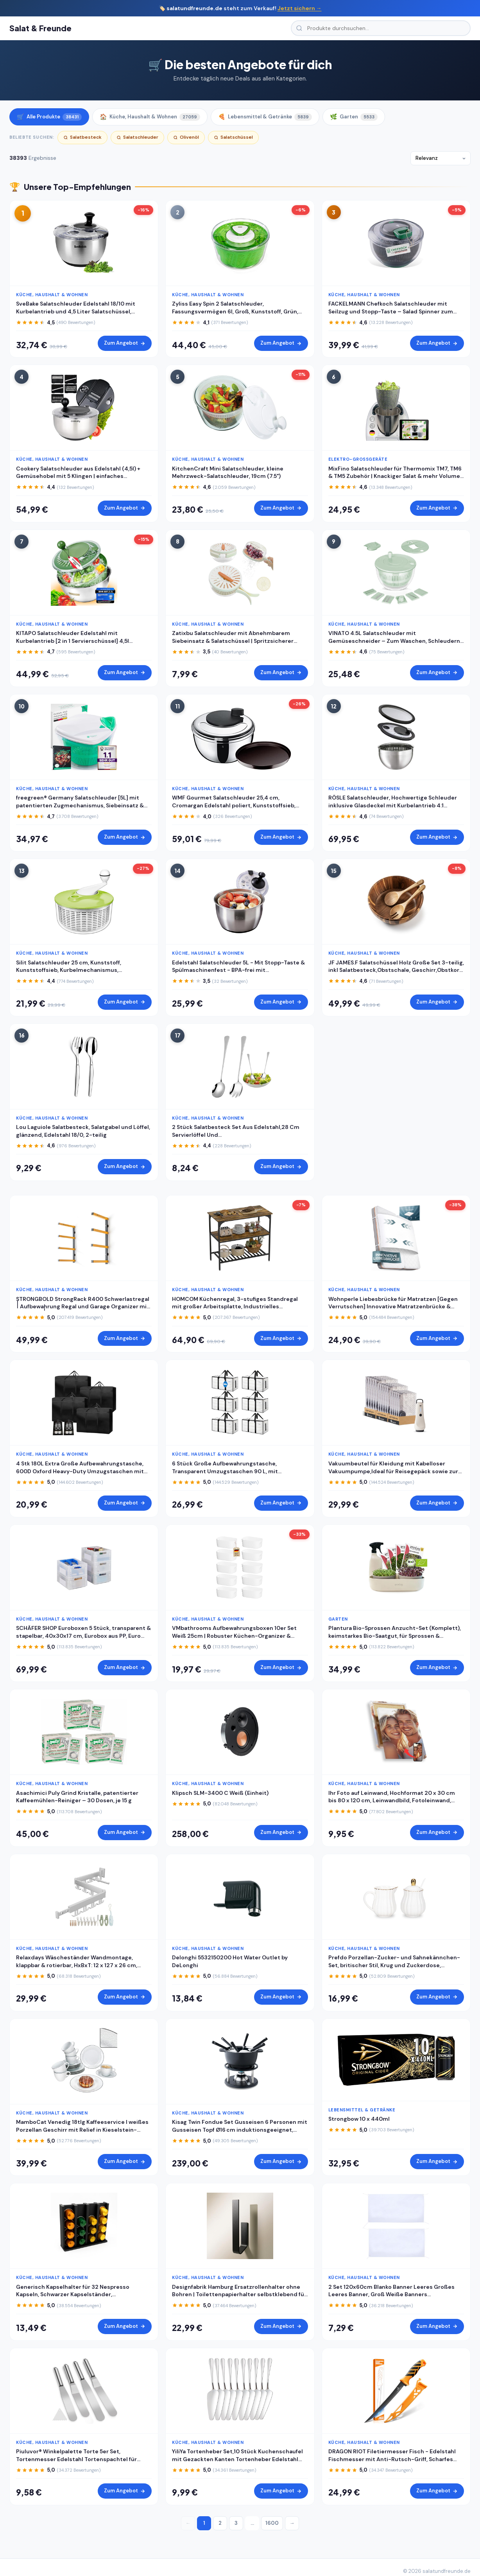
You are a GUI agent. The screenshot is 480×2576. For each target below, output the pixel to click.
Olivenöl (186, 137)
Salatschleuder (137, 137)
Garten (354, 117)
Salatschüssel (233, 137)
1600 (272, 2523)
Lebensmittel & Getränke (265, 117)
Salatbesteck (82, 137)
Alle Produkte (49, 117)
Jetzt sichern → (300, 8)
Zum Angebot (124, 343)
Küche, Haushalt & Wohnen (150, 117)
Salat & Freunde (40, 28)
